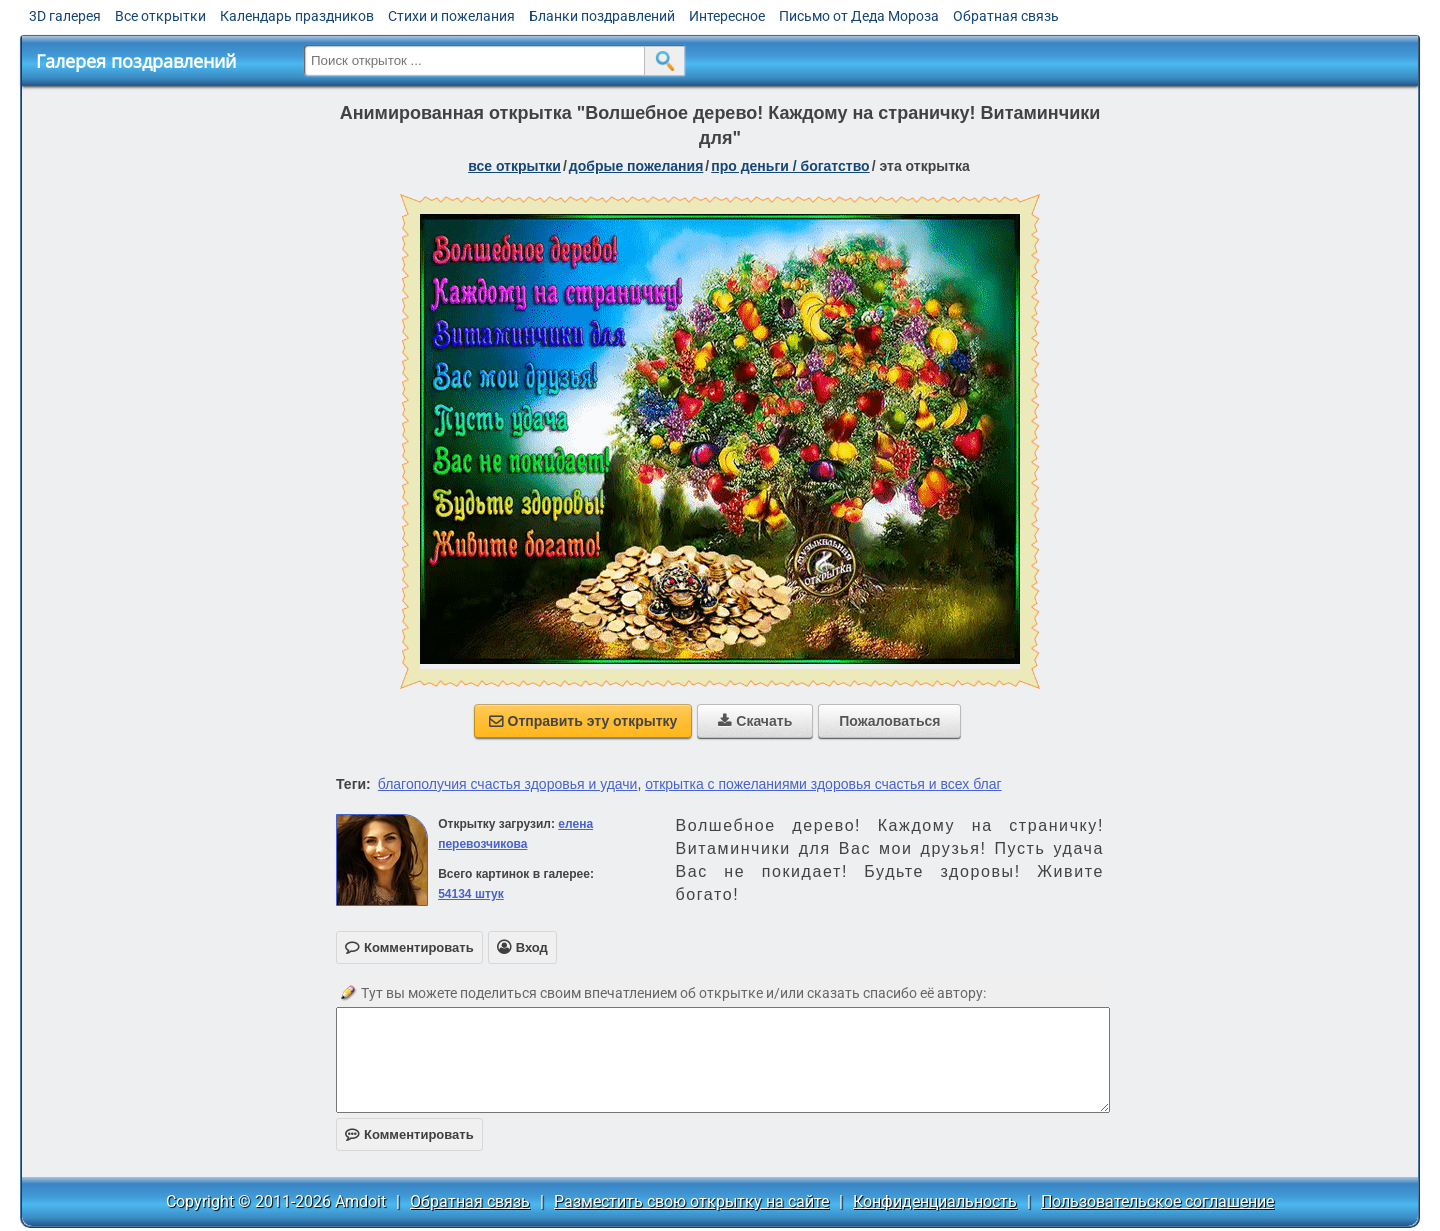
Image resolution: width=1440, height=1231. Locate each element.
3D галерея (65, 16)
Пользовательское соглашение (1157, 1201)
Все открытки (160, 16)
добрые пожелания (636, 166)
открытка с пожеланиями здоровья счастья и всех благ (823, 784)
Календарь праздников (297, 16)
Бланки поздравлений (602, 16)
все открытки (514, 166)
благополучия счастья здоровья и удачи (508, 784)
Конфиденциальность (935, 1201)
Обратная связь (1006, 16)
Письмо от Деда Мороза (859, 16)
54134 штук (471, 894)
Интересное (727, 16)
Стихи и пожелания (451, 16)
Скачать (755, 721)
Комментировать (409, 1134)
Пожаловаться (889, 721)
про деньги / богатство (790, 166)
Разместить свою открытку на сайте (691, 1201)
